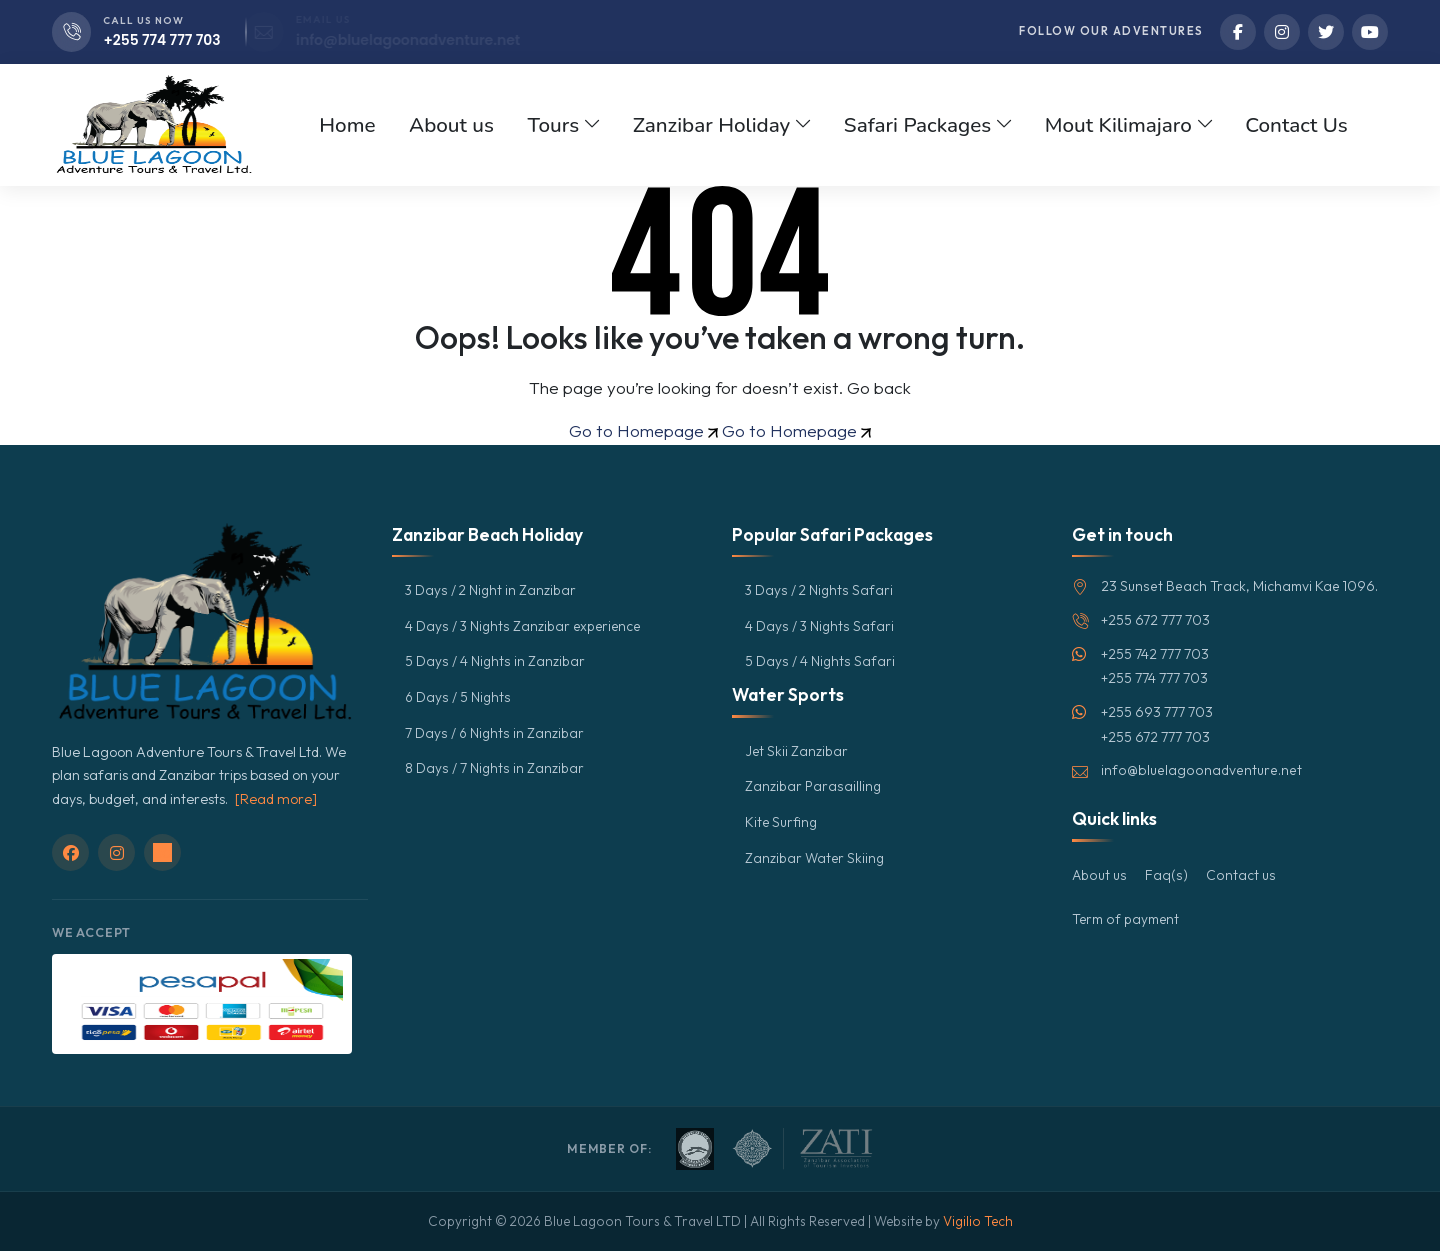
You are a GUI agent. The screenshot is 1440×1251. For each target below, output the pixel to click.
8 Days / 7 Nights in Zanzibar (495, 768)
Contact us (1243, 875)
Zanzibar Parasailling (814, 786)
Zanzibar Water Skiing (816, 858)
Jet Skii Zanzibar (797, 751)
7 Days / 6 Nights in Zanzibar (496, 733)
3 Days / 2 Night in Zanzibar (492, 590)
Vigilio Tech (978, 1221)
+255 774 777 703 (163, 40)
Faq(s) (1168, 875)
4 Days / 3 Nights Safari (820, 626)
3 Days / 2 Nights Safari (820, 590)
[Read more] (276, 799)
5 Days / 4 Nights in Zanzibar (496, 661)
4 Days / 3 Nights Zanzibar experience (526, 626)
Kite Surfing (782, 822)
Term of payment (1127, 919)
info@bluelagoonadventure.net (436, 40)
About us (1100, 875)
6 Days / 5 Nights (459, 697)
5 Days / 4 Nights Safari (820, 661)
